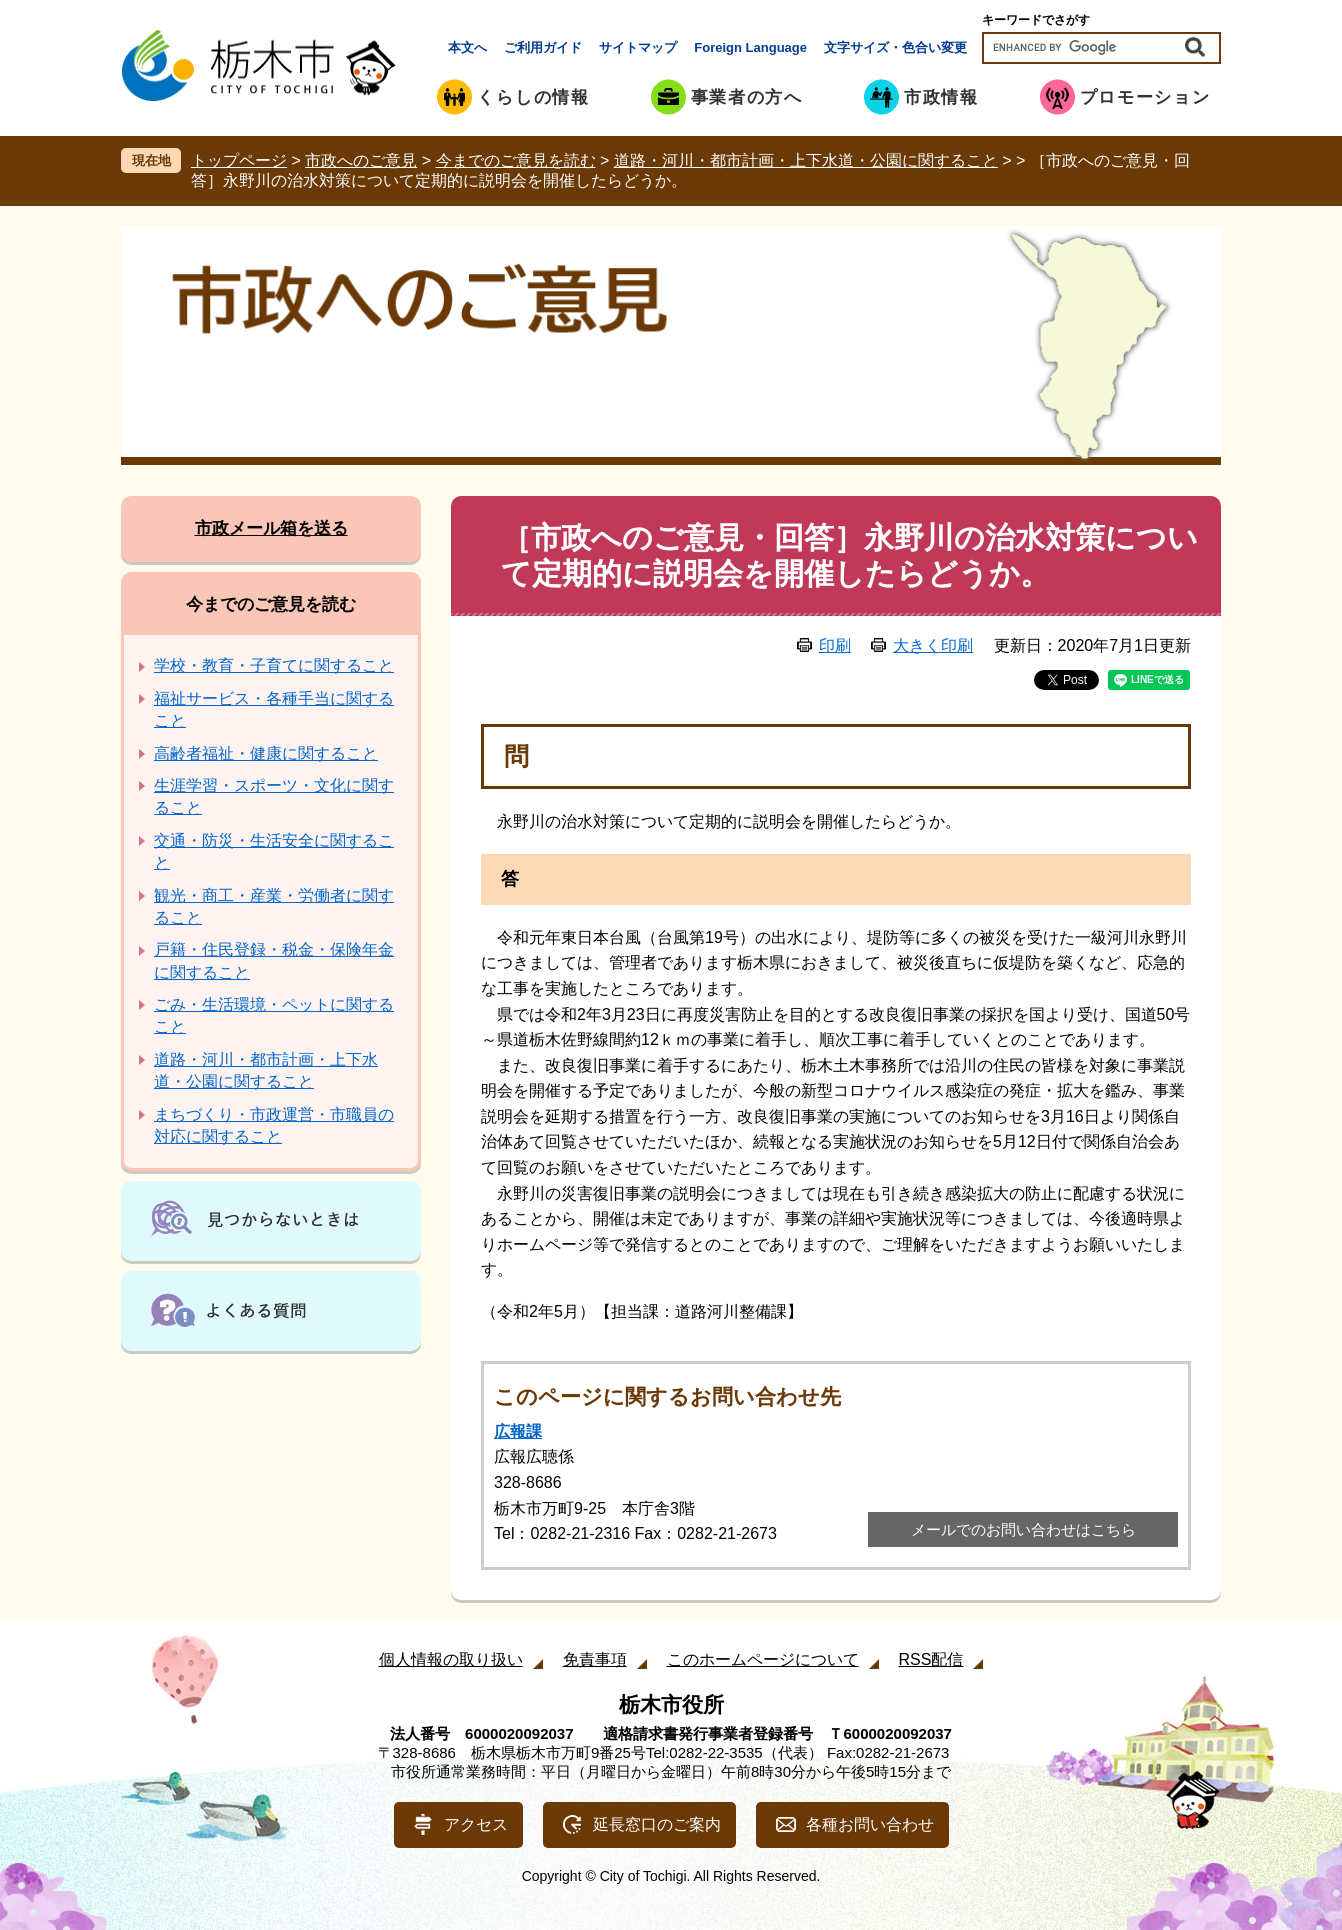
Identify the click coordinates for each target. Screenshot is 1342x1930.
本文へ (467, 47)
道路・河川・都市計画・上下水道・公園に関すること (806, 160)
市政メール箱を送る (271, 528)
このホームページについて (763, 1659)
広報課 (518, 1431)
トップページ (239, 160)
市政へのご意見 (361, 160)
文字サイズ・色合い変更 (895, 47)
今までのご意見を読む (516, 160)
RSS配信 (931, 1659)
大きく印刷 (933, 645)
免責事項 (595, 1659)
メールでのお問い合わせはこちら (1023, 1529)
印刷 (835, 645)
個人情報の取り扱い (451, 1659)
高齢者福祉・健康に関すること (266, 753)
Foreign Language (750, 47)
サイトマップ (638, 47)
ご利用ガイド (543, 47)
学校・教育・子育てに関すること (274, 665)
